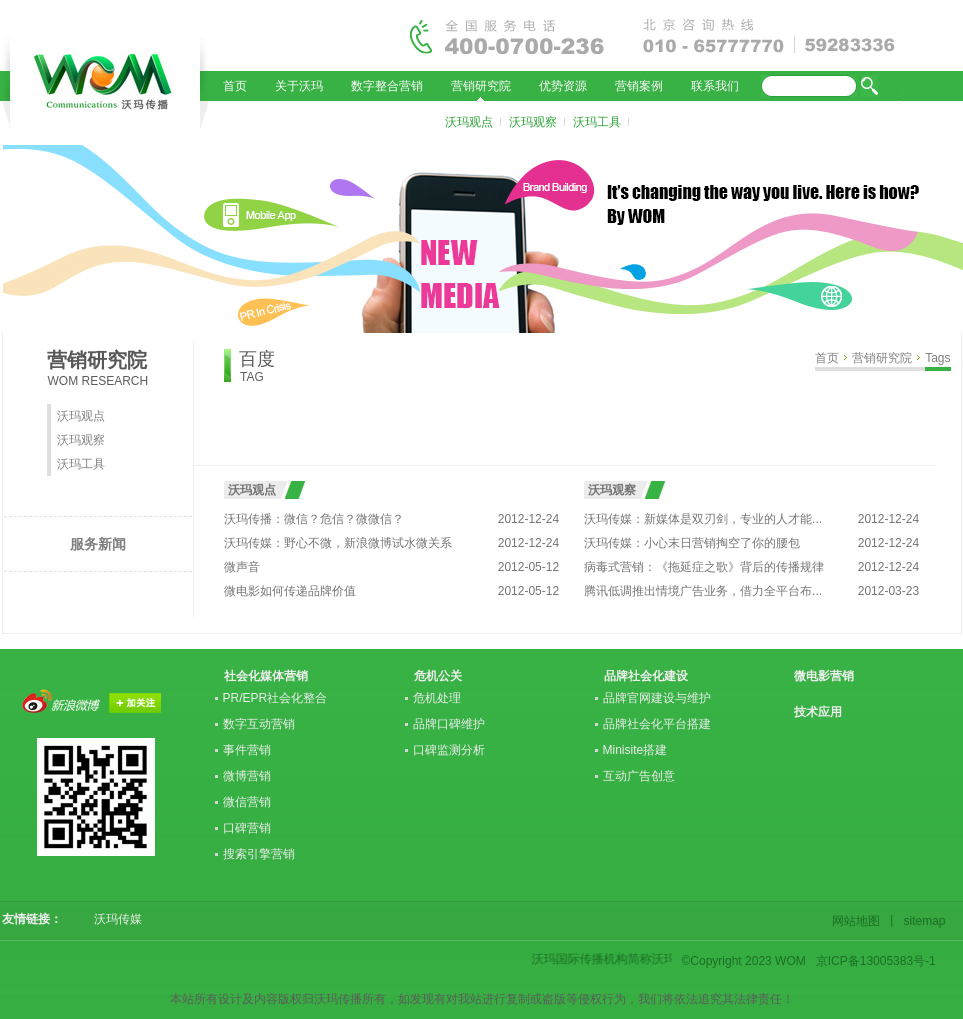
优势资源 (563, 86)
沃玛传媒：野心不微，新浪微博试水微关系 (338, 543)
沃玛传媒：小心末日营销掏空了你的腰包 (692, 543)
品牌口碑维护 (449, 724)
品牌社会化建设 (646, 676)
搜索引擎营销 (259, 854)
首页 (235, 86)
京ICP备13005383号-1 (876, 961)
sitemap (922, 921)
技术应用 (818, 712)
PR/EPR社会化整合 (275, 698)
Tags (937, 358)
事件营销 (247, 750)
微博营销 (247, 776)
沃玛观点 (469, 122)
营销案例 (639, 86)
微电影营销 (824, 676)
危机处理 (437, 698)
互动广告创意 (639, 776)
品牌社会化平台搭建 (657, 724)
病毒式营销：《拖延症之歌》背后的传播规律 (704, 567)
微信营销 (247, 802)
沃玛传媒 (112, 919)
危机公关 (438, 676)
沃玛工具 (597, 122)
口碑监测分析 (449, 750)
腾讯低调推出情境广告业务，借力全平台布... (703, 591)
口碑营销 (247, 828)
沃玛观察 (533, 122)
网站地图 (859, 921)
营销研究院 (481, 86)
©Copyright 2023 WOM (744, 961)
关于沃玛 (299, 86)
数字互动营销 (259, 724)
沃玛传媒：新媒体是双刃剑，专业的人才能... (703, 519)
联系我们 (715, 86)
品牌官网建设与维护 (657, 698)
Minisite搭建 (635, 750)
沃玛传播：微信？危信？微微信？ (314, 519)
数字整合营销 (387, 86)
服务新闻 (98, 544)
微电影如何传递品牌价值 (290, 591)
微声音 (242, 567)
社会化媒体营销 (266, 676)
